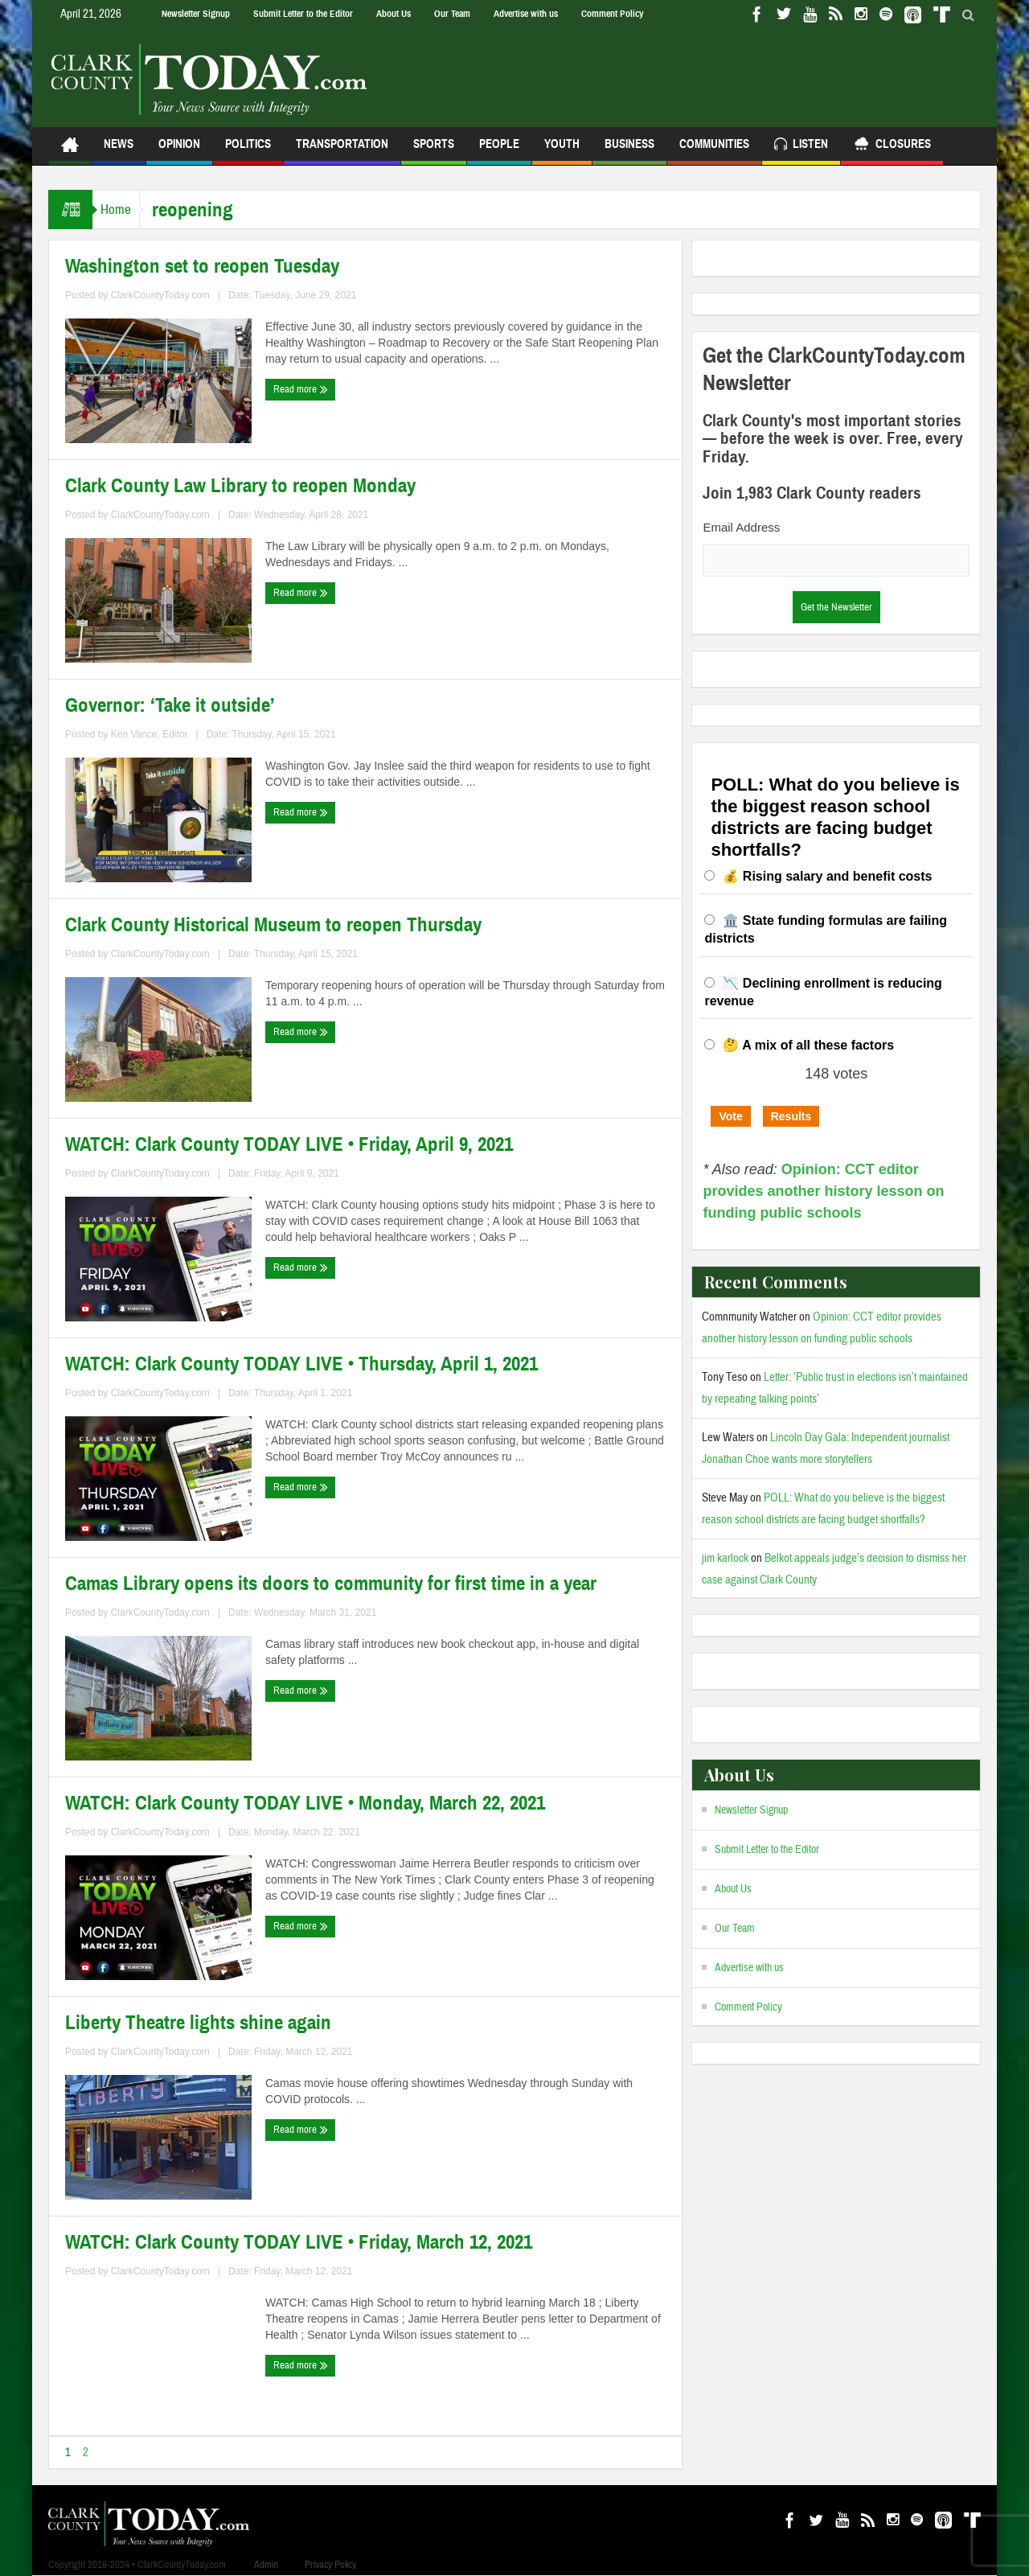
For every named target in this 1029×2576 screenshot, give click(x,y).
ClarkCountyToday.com (160, 295)
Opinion (179, 151)
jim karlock (725, 1558)
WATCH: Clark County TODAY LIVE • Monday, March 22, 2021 (305, 1803)
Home (124, 209)
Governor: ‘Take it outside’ (170, 705)
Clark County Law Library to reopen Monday (240, 486)
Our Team (452, 13)
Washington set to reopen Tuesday (202, 266)
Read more (300, 389)
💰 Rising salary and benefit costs (827, 876)
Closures (892, 146)
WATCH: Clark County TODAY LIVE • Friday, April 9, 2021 (289, 1144)
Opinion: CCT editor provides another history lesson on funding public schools (823, 1191)
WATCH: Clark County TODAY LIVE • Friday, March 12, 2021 (298, 2242)
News (119, 151)
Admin (266, 2564)
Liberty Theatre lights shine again (198, 2023)
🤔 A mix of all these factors (808, 1045)
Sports (433, 151)
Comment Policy (612, 13)
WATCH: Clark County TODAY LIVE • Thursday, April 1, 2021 (301, 1364)
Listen (801, 146)
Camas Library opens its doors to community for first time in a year (330, 1583)
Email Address (741, 527)
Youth (562, 151)
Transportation (342, 151)
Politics (248, 151)
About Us (393, 13)
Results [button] (791, 1116)
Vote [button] (730, 1116)
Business (629, 151)
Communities (714, 151)
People (499, 151)
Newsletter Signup (196, 13)
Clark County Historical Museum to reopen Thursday (273, 925)
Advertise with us (526, 13)
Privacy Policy (330, 2564)
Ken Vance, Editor (149, 734)
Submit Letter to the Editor (303, 13)
